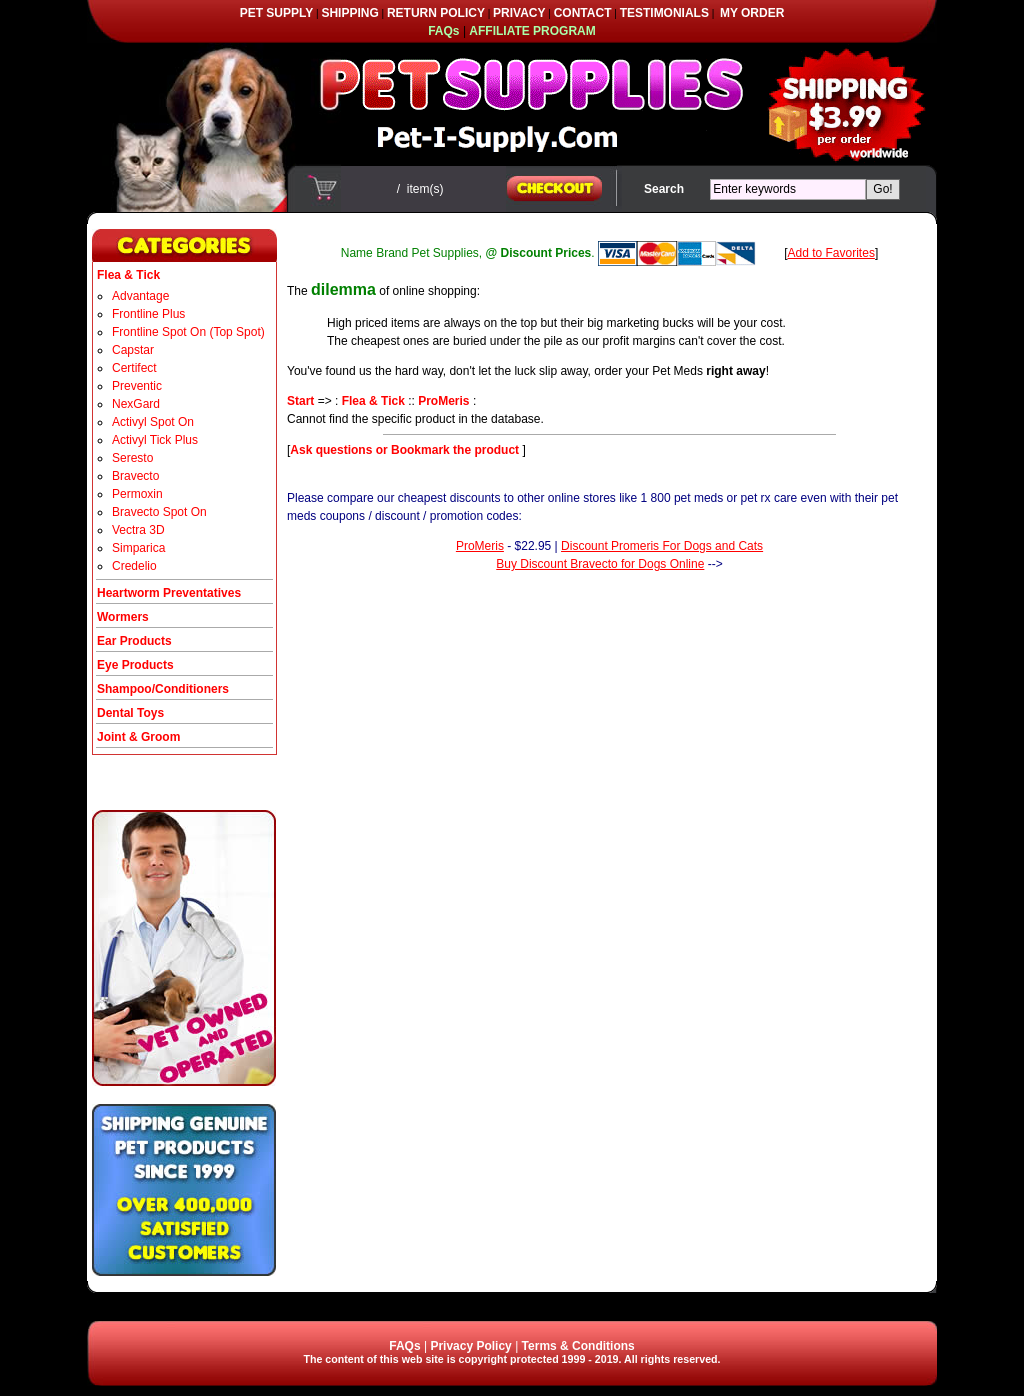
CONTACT (583, 13)
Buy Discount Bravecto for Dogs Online (600, 564)
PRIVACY (519, 13)
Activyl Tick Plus (155, 440)
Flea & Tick (373, 401)
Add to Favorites (831, 253)
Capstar (133, 350)
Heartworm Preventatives (169, 593)
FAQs (404, 1346)
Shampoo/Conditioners (163, 689)
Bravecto (135, 476)
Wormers (123, 617)
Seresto (132, 458)
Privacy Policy (470, 1346)
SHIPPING (349, 13)
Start (300, 401)
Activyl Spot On (153, 422)
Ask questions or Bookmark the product (406, 450)
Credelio (134, 566)
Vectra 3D (138, 530)
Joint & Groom (138, 737)
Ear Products (134, 641)
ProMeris (443, 401)
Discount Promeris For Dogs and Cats (662, 546)
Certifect (134, 368)
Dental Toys (130, 713)
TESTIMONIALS (664, 13)
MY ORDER (752, 13)
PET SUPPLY (277, 13)
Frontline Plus (148, 314)
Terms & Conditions (578, 1346)
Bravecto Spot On (159, 512)
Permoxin (137, 494)
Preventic (137, 386)
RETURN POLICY (436, 13)
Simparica (138, 548)
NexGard (136, 404)
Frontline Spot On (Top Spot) (188, 332)
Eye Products (135, 665)
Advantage (140, 296)
